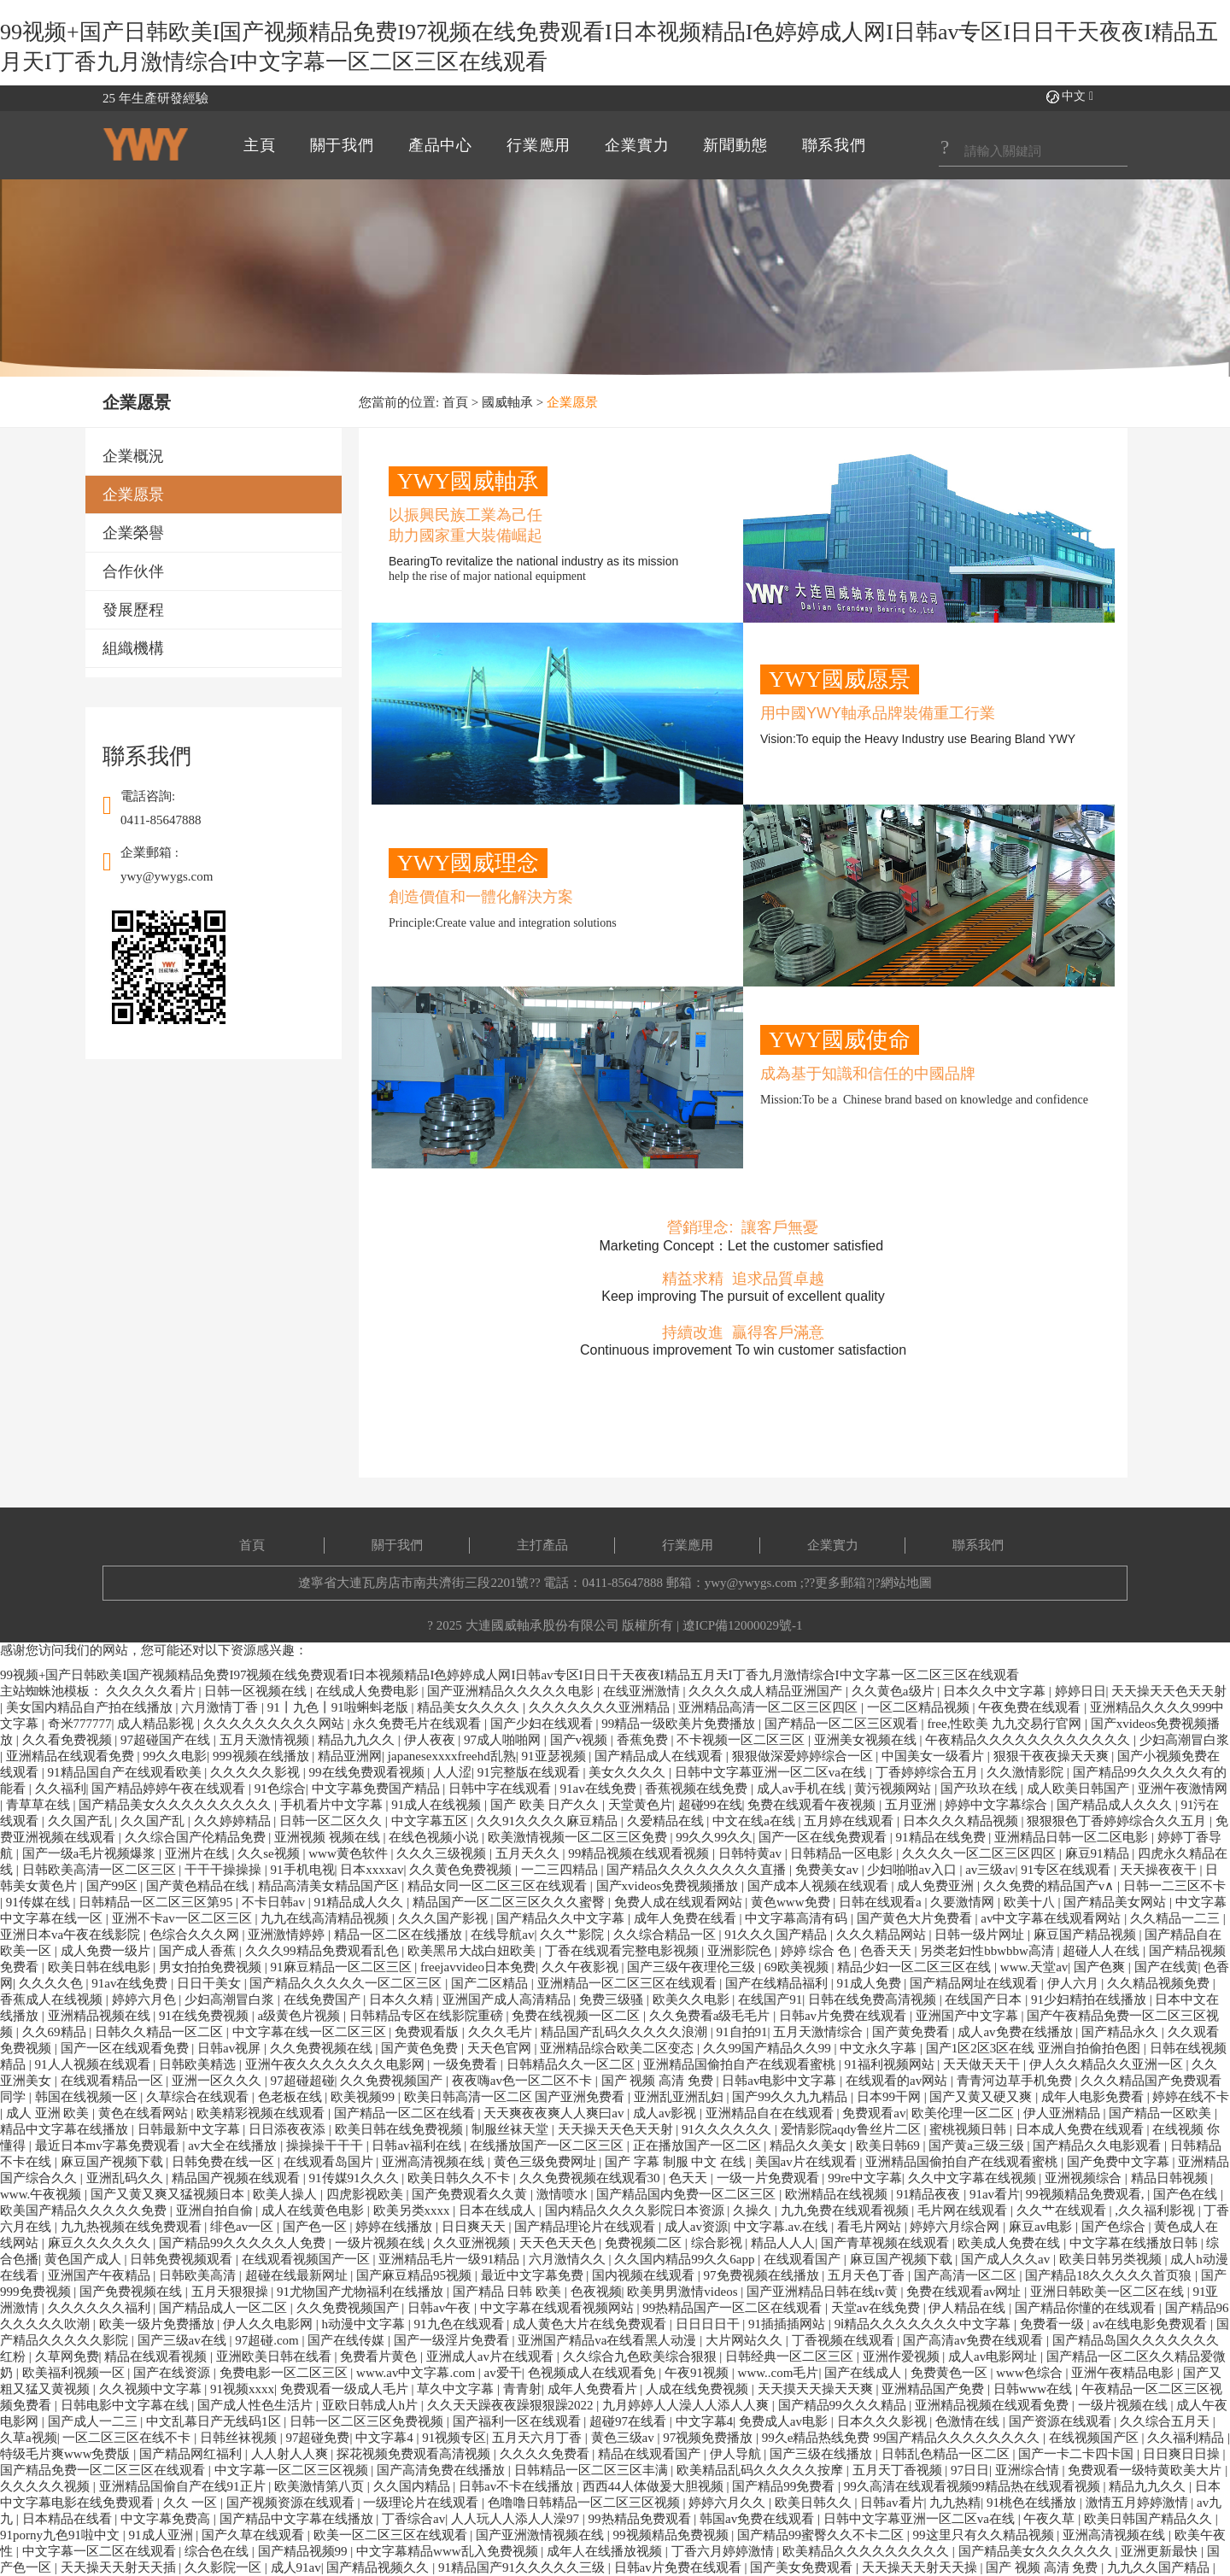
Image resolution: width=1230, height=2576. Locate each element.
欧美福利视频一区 (75, 2373)
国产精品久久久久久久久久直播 (697, 1869)
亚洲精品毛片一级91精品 (450, 2259)
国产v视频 (580, 1740)
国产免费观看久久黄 (471, 2194)
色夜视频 (596, 2291)
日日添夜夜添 (289, 2129)
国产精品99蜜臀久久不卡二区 (822, 2535)
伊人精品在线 (968, 2308)
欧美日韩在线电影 (101, 1967)
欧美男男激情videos (684, 2291)
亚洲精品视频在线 (101, 2016)
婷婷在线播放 (395, 2227)
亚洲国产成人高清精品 (508, 1999)
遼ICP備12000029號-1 (742, 1625)
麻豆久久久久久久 (101, 2243)
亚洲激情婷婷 (288, 1934)
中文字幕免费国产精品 (377, 1788)
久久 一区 (192, 2502)
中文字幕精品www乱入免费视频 (448, 2551)
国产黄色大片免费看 (916, 1918)
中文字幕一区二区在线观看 (100, 2551)
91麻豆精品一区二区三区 (343, 1967)
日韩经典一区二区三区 (791, 2356)
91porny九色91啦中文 (61, 2535)
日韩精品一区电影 (843, 1853)
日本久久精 (402, 1999)
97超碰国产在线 (167, 1740)
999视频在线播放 (262, 1756)
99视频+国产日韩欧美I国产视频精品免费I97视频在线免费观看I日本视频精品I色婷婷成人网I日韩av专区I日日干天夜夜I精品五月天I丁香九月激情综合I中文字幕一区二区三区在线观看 (509, 1675)
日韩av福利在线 (418, 2145)
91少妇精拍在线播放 (1090, 1999)
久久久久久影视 (256, 1772)
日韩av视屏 (230, 2048)
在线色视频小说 (435, 1837)
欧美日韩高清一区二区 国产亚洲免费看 (516, 2097)
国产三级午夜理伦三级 (692, 1967)
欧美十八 (1031, 1902)
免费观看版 (428, 2032)
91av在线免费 (600, 1788)
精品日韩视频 (1171, 2178)
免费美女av (828, 1869)
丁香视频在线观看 (845, 2340)
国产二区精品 (491, 1983)
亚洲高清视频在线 (435, 2162)
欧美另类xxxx (413, 2210)
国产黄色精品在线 (199, 1886)
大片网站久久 (746, 2340)
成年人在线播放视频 (606, 2551)
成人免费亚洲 (937, 1886)
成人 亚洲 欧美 (49, 2113)
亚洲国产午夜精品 (101, 2275)
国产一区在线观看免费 (126, 2048)
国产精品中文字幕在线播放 (298, 2519)
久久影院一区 (224, 2567)
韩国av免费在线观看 (758, 2519)
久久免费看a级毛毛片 (711, 2016)
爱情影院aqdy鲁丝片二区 (852, 2129)
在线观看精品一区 (114, 2080)
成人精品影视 (157, 1723)
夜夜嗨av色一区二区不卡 (523, 2080)
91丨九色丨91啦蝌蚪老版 (339, 1707)
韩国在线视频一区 (88, 2097)
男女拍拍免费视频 (212, 1967)
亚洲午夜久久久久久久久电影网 (336, 2064)
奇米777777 (80, 1723)
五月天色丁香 (868, 2275)
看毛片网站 (871, 2227)
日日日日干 (709, 2324)
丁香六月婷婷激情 (724, 2551)
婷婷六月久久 (728, 2502)
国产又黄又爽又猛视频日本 (169, 2194)
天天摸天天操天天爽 (817, 2389)
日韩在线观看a (881, 1902)
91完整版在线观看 (530, 1772)
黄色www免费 (792, 1902)
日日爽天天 (475, 2227)
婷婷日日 (1080, 1691)
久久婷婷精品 (234, 1821)
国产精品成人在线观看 (660, 1756)
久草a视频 (28, 2437)
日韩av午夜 (440, 2308)
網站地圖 (906, 1583)
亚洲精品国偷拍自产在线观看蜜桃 (741, 2064)
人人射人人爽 (291, 2454)
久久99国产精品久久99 (769, 2048)
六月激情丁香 (221, 1707)
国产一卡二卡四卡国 (1077, 2454)
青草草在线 (39, 1805)
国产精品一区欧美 (1162, 2113)
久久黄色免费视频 (462, 1869)
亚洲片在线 (198, 1853)
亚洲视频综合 (1085, 2178)
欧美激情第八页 (320, 2486)
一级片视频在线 (381, 2243)
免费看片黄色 (380, 2356)
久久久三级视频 (442, 1853)
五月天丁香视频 (899, 2470)
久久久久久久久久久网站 (275, 1723)
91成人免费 (871, 1983)
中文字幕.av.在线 (782, 2227)
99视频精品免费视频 (672, 2535)
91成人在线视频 (437, 1805)
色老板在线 (291, 2097)
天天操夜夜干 (1160, 1869)
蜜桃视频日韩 (969, 2129)
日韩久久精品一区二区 (160, 2032)
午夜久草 (1050, 2519)
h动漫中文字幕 (365, 2324)
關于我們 (397, 1545)
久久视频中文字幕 (152, 2389)
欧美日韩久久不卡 (460, 2178)
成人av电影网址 (994, 2356)
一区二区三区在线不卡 (128, 2437)
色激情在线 (969, 2421)
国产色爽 (1101, 1967)
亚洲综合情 (1029, 2470)
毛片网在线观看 (963, 2210)
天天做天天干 (983, 2064)
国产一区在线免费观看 (824, 1837)
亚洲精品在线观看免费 (72, 1756)
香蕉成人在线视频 (53, 1999)
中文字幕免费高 (167, 2519)
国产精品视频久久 (379, 2567)
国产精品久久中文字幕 (562, 1918)
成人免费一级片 (107, 1951)
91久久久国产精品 (777, 1934)
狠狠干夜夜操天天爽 (1052, 1756)
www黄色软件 (349, 1853)
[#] (1033, 152)
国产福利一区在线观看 (518, 2421)
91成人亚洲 (162, 2535)
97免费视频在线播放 (763, 2275)
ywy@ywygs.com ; (754, 1583)
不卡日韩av (275, 1902)
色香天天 (887, 1951)
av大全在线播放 (234, 2145)
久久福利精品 (1187, 2437)
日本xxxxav (371, 1869)
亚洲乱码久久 (126, 2178)
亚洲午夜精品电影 (1124, 2373)
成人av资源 (696, 2227)
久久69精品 (56, 2032)
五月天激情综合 (819, 2032)
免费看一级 (1053, 2324)
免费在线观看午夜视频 (813, 1805)
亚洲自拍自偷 (216, 2210)
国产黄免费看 (912, 2032)
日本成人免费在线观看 (1081, 2129)
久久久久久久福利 (101, 2308)
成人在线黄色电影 (314, 2210)
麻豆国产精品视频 (1086, 1934)
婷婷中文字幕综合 (998, 1805)
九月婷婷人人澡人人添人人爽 (687, 2405)
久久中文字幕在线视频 (974, 2178)
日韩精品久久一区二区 (572, 2064)
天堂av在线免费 (877, 2308)
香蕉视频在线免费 (698, 1788)
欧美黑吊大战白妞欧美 (473, 1951)
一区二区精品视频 (920, 1707)
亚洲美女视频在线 (867, 1740)
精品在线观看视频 (157, 2356)
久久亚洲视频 (473, 2243)
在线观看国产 (804, 2259)
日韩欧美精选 (199, 2064)
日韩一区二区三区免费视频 (368, 2421)
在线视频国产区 (1095, 2437)
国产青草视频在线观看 (886, 2243)
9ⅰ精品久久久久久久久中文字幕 (924, 2324)
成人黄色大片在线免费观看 (591, 2324)
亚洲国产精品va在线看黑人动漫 (609, 2340)
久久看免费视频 (68, 1740)
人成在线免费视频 (699, 2389)
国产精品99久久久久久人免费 (244, 2243)
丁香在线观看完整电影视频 (623, 1951)
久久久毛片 (502, 2032)
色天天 (690, 2178)
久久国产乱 (81, 1821)
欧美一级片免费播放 (158, 2324)
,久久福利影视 (1156, 2210)
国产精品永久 (1121, 2032)
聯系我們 (978, 1545)
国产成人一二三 (94, 2421)
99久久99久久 (714, 1837)
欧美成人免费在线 (1010, 2243)
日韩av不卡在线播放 (518, 2486)
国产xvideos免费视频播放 (668, 1886)
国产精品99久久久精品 (844, 2405)
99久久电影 (175, 1756)
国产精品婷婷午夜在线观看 (170, 1788)
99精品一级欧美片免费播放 (679, 1723)
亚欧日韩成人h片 (371, 2405)
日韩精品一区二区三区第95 (157, 1902)
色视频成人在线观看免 (593, 2373)
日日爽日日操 (1183, 2454)
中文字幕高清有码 (798, 1918)
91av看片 (994, 2194)
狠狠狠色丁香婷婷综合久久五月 (1118, 1821)
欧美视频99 (364, 2097)
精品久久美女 (810, 2145)
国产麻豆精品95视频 (415, 2275)
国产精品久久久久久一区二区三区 (347, 1983)
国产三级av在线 (184, 2340)
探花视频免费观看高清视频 (415, 2454)
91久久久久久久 (728, 2129)
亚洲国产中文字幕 (969, 2016)
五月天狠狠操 (231, 2291)
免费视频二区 (645, 2243)
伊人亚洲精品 (1063, 2113)
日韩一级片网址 (981, 1934)
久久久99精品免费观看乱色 (323, 1951)
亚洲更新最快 (1161, 2551)
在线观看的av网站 (898, 2080)
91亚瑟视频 (555, 1756)
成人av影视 (666, 2113)
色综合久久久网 (196, 1934)
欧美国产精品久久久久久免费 (85, 2210)
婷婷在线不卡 (1190, 2097)
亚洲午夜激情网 (1182, 1788)
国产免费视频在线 (132, 2291)
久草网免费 (67, 2356)
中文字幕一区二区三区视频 (293, 2470)
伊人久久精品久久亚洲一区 (1107, 2064)
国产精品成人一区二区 (224, 2308)
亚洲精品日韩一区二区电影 (1072, 1837)
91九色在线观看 (460, 2324)
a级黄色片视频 (300, 2016)
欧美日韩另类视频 (1112, 2259)
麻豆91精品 (1099, 1853)
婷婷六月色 (145, 1999)
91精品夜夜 (930, 2194)
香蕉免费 (644, 1740)
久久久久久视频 (46, 2486)
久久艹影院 (573, 1934)
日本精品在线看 (68, 2519)
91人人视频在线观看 (94, 2064)
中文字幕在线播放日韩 (1135, 2243)
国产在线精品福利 (778, 1983)
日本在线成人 (499, 2210)
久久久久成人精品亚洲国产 (767, 1691)
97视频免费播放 (709, 2437)
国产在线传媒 (348, 2340)
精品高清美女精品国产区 (330, 1886)
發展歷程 (133, 609)
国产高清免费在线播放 (442, 2470)
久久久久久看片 (152, 1691)
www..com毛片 (778, 2373)
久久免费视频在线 (323, 2048)
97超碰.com (268, 2340)
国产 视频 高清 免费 (659, 2080)
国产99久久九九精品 (791, 2097)
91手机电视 (303, 1869)
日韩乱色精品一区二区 (947, 2454)
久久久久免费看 (546, 2454)
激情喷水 (563, 2194)
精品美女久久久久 (470, 1707)
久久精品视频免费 (1160, 1983)
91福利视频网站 (891, 2064)
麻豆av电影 (1042, 2227)
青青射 (522, 2389)
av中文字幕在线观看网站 (1052, 1918)
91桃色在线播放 (1033, 2502)
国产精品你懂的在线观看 (1087, 2308)
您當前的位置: (400, 402)
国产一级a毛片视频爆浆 (90, 1853)
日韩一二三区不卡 (1174, 1886)
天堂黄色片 (640, 1805)
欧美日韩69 (889, 2145)
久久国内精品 (413, 2486)
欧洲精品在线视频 (838, 2194)
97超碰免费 (317, 2437)
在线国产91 (770, 1999)
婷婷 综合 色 (817, 1951)
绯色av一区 (243, 2227)
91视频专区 (454, 2437)
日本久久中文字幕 (996, 1691)
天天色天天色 (559, 2243)
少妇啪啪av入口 (913, 1869)
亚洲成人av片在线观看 (491, 2356)
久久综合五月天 (1166, 2421)
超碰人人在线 (1103, 1951)
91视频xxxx (242, 2389)
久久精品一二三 (1176, 1918)
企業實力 (832, 1545)
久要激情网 (964, 1902)
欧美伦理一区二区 (964, 2113)
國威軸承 (507, 402)
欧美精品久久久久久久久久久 (867, 2551)
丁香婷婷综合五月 (928, 1772)
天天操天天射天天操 (921, 2567)
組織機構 (133, 648)
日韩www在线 (1034, 2389)
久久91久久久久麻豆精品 (549, 1821)
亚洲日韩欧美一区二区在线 (1108, 2291)
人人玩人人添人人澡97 (517, 2519)
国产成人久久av (1007, 2259)
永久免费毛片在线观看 (418, 1723)
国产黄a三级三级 (977, 2145)
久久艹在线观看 (1063, 2210)
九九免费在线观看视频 (846, 2210)
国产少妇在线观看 (543, 1723)
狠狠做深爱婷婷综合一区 (804, 1756)
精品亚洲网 (350, 1756)
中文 (1077, 96)
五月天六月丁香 (538, 2437)
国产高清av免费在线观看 (974, 2340)
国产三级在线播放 (823, 2454)
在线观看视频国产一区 (307, 2259)
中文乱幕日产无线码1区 (215, 2421)
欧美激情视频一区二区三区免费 (579, 1837)
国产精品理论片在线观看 (586, 2227)
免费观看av (873, 2113)
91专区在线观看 (1067, 1869)
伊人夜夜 (431, 1740)
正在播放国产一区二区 (698, 2145)
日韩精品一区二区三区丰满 (592, 2470)
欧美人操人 (286, 2194)
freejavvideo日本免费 (478, 1967)
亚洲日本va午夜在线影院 (72, 1934)
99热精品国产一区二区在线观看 (733, 2308)
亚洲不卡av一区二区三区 (183, 1918)
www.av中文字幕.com (417, 2373)
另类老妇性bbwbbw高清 (988, 1951)
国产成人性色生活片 (256, 2405)
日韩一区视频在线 (257, 1691)
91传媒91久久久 (355, 2178)
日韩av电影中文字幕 (781, 2080)
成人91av (296, 2567)
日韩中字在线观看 (501, 1788)
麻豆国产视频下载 (114, 2162)
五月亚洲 (912, 1805)
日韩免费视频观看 (183, 2259)
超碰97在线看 (629, 2421)
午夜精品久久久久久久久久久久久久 (1029, 1740)
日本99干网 (890, 2097)
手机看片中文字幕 (333, 1805)
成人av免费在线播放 (1016, 2032)
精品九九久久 (358, 1740)
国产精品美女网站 (1116, 1902)
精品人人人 (783, 2243)
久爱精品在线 (667, 1821)
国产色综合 (1115, 2227)
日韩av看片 (891, 2502)
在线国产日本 (985, 1999)
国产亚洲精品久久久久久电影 (512, 1691)
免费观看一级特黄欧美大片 (1146, 2470)
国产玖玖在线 (980, 1788)
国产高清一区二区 (967, 2275)
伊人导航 (737, 2454)
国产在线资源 (173, 2373)
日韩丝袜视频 (240, 2437)
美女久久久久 (629, 1772)
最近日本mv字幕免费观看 (109, 2145)
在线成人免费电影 (369, 1691)
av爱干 (503, 2373)
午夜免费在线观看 (1031, 1707)
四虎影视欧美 (366, 2194)
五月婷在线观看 (850, 1821)
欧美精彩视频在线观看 (262, 2113)
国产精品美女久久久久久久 (1037, 2551)
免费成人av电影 (785, 2421)
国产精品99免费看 (785, 2486)
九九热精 (955, 2502)
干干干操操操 (224, 1869)
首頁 (455, 402)
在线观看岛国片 (330, 2162)
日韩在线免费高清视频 (874, 1999)
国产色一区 (316, 2227)
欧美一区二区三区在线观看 (392, 2535)
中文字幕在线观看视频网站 (558, 2308)
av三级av (990, 1869)
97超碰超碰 (303, 2080)
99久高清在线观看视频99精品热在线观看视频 (974, 2486)
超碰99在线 (710, 1805)
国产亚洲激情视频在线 (541, 2535)
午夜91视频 (698, 2373)
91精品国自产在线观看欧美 (126, 1772)
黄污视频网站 (894, 1788)
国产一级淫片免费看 (453, 2340)
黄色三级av (624, 2437)
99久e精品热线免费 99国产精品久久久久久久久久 (902, 2437)
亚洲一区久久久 (218, 2080)
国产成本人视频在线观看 (819, 1886)
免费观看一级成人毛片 (346, 2389)
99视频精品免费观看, (1087, 2194)
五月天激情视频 (266, 1740)
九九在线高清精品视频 (326, 1918)
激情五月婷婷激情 (1139, 2502)
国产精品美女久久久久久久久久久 (176, 1805)
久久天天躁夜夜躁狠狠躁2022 (512, 2405)
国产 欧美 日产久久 (546, 1805)
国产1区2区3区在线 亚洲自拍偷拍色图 (1035, 2048)
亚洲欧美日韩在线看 (275, 2356)
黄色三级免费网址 (547, 2162)
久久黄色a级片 (894, 1691)
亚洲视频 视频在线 (329, 1837)
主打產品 (542, 1545)
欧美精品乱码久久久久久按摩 (761, 2470)
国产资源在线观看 (1062, 2421)
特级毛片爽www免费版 (66, 2454)
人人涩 (452, 1772)
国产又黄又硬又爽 (982, 2097)
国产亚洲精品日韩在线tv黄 (823, 2291)
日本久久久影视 (883, 2421)
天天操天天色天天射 (1169, 1691)
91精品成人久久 (360, 1902)
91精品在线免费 (942, 1837)
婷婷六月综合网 (956, 2227)
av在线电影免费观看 (1151, 2324)
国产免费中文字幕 (1120, 2162)
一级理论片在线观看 (422, 2502)
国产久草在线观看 (255, 2535)
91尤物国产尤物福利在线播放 (362, 2291)
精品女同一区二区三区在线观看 (498, 1886)
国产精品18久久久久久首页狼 (1110, 2275)
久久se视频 (269, 1853)
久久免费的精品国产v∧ (1050, 1886)
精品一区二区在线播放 (400, 1934)
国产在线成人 (864, 2373)
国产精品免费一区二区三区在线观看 (104, 2470)
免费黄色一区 (951, 2373)
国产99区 (113, 1886)
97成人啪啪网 (504, 1740)
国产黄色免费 (421, 2048)
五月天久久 (529, 1853)
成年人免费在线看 (687, 1918)
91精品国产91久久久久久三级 (523, 2567)
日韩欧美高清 (199, 2275)
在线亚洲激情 (643, 1691)
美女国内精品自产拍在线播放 (91, 1707)
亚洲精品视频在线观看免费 (993, 2405)
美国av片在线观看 (807, 2162)
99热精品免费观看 (641, 2519)
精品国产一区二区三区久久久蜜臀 (510, 1902)
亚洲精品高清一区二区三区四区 (769, 1707)
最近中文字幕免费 (534, 2275)
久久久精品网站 (882, 1934)
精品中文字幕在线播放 (66, 2129)
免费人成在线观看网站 (680, 1902)
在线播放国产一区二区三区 (548, 2145)
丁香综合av (413, 2519)
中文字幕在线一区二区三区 (311, 2032)
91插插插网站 (788, 2324)
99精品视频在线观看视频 (640, 1853)
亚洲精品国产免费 (934, 2389)
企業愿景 (133, 494)
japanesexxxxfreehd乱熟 (452, 1756)
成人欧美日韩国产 (1080, 1788)
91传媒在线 (39, 1902)
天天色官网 (501, 2048)
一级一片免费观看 (770, 2178)
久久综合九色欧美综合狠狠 (641, 2356)
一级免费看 (467, 2064)
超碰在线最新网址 (298, 2275)
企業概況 (133, 456)
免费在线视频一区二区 (577, 2016)
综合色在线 (218, 2551)
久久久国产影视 (444, 1918)
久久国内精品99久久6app (686, 2259)
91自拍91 (742, 2032)
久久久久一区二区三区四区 (980, 1853)
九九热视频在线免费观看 (133, 2227)
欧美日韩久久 (815, 2502)
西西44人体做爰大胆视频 (655, 2486)
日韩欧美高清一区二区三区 (100, 1869)
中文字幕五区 (431, 1821)
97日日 (970, 2470)
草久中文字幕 (457, 2389)
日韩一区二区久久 (332, 1821)
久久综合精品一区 (666, 1934)
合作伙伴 (133, 571)
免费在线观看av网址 (965, 2291)
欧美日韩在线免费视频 (400, 2129)
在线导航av (502, 1934)
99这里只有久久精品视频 (985, 2535)
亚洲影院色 (741, 1951)
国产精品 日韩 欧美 (509, 2291)
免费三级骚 (613, 1999)
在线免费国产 (324, 1999)
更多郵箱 (840, 1583)
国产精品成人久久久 (1116, 1805)
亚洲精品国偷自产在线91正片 (184, 2486)
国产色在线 (1187, 2194)
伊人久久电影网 (269, 2324)
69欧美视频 (798, 1967)
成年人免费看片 (594, 2389)
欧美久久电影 (693, 1999)
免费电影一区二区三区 (285, 2373)
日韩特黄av (751, 1853)
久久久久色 (52, 1983)
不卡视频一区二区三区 (742, 1740)
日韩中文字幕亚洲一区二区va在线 (772, 1772)
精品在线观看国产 (651, 2454)
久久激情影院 (1027, 1772)
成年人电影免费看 (1094, 2097)
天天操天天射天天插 (120, 2567)
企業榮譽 (133, 533)
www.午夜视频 (42, 2194)
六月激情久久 (569, 2259)
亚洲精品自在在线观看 (771, 2113)
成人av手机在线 (803, 1788)
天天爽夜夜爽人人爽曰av (555, 2113)
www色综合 (1030, 2373)
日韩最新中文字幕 (190, 2129)
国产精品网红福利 (192, 2454)
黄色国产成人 (84, 2259)
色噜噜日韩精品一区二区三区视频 (585, 2502)
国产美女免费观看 (803, 2567)
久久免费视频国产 (393, 2080)
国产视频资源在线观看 (292, 2502)
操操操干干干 (326, 2145)
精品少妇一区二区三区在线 (915, 1967)
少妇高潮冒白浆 (1184, 1740)
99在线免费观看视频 (368, 1772)
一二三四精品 (561, 1869)
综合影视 (718, 2243)
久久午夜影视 (582, 1967)
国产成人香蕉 (199, 1951)
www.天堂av (1034, 1967)
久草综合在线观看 (199, 2097)
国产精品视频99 (304, 2551)
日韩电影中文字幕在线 (126, 2405)
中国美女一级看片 (934, 1756)
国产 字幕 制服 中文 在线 (677, 2162)
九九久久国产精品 (1160, 2567)
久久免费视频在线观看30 (591, 2178)
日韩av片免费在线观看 (844, 2016)
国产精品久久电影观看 (1098, 2145)
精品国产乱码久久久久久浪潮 (626, 2032)
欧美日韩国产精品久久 (1149, 2519)
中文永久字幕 (880, 2048)
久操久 (754, 2210)
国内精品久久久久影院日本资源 (636, 2210)
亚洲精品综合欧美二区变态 (618, 2048)
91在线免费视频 (205, 2016)
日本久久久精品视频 (962, 1821)
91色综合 (280, 1788)
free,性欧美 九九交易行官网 (1006, 1723)
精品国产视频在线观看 (237, 2178)
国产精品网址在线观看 (975, 1983)
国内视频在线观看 (645, 2275)
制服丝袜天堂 (512, 2129)
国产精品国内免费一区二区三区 (687, 2194)
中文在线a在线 (755, 1821)
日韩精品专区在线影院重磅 (428, 2016)
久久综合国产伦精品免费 (197, 1837)
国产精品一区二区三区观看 (843, 1723)
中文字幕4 (705, 2421)
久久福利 (60, 1788)
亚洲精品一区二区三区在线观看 (628, 1983)
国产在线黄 (1166, 1967)
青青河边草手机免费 (1016, 2080)
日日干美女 (210, 1983)
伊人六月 (1074, 1983)
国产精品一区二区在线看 (406, 2113)
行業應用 (687, 1545)
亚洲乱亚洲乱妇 (680, 2097)
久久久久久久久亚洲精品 (601, 1707)
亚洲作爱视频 (903, 2356)
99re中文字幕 (865, 2178)
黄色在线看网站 (144, 2113)
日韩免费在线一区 (225, 2162)
